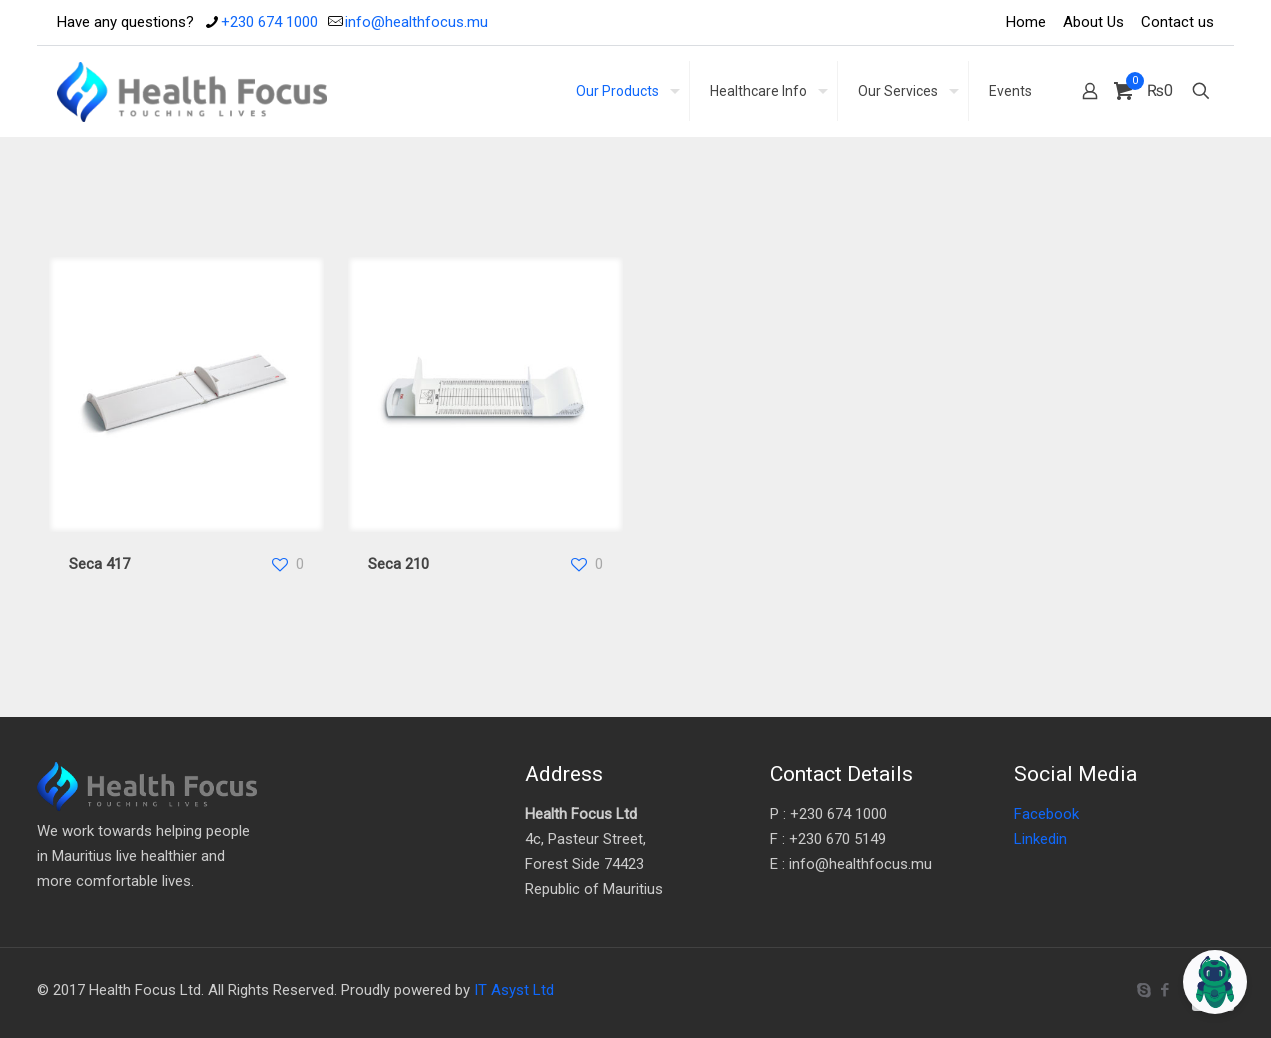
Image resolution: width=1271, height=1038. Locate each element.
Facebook (1046, 814)
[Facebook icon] (1164, 990)
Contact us (1177, 22)
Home (1026, 22)
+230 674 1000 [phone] (269, 22)
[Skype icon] (1143, 990)
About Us (1093, 22)
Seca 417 (99, 564)
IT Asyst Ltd (514, 990)
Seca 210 (398, 564)
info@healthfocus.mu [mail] (416, 22)
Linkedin (1040, 839)
